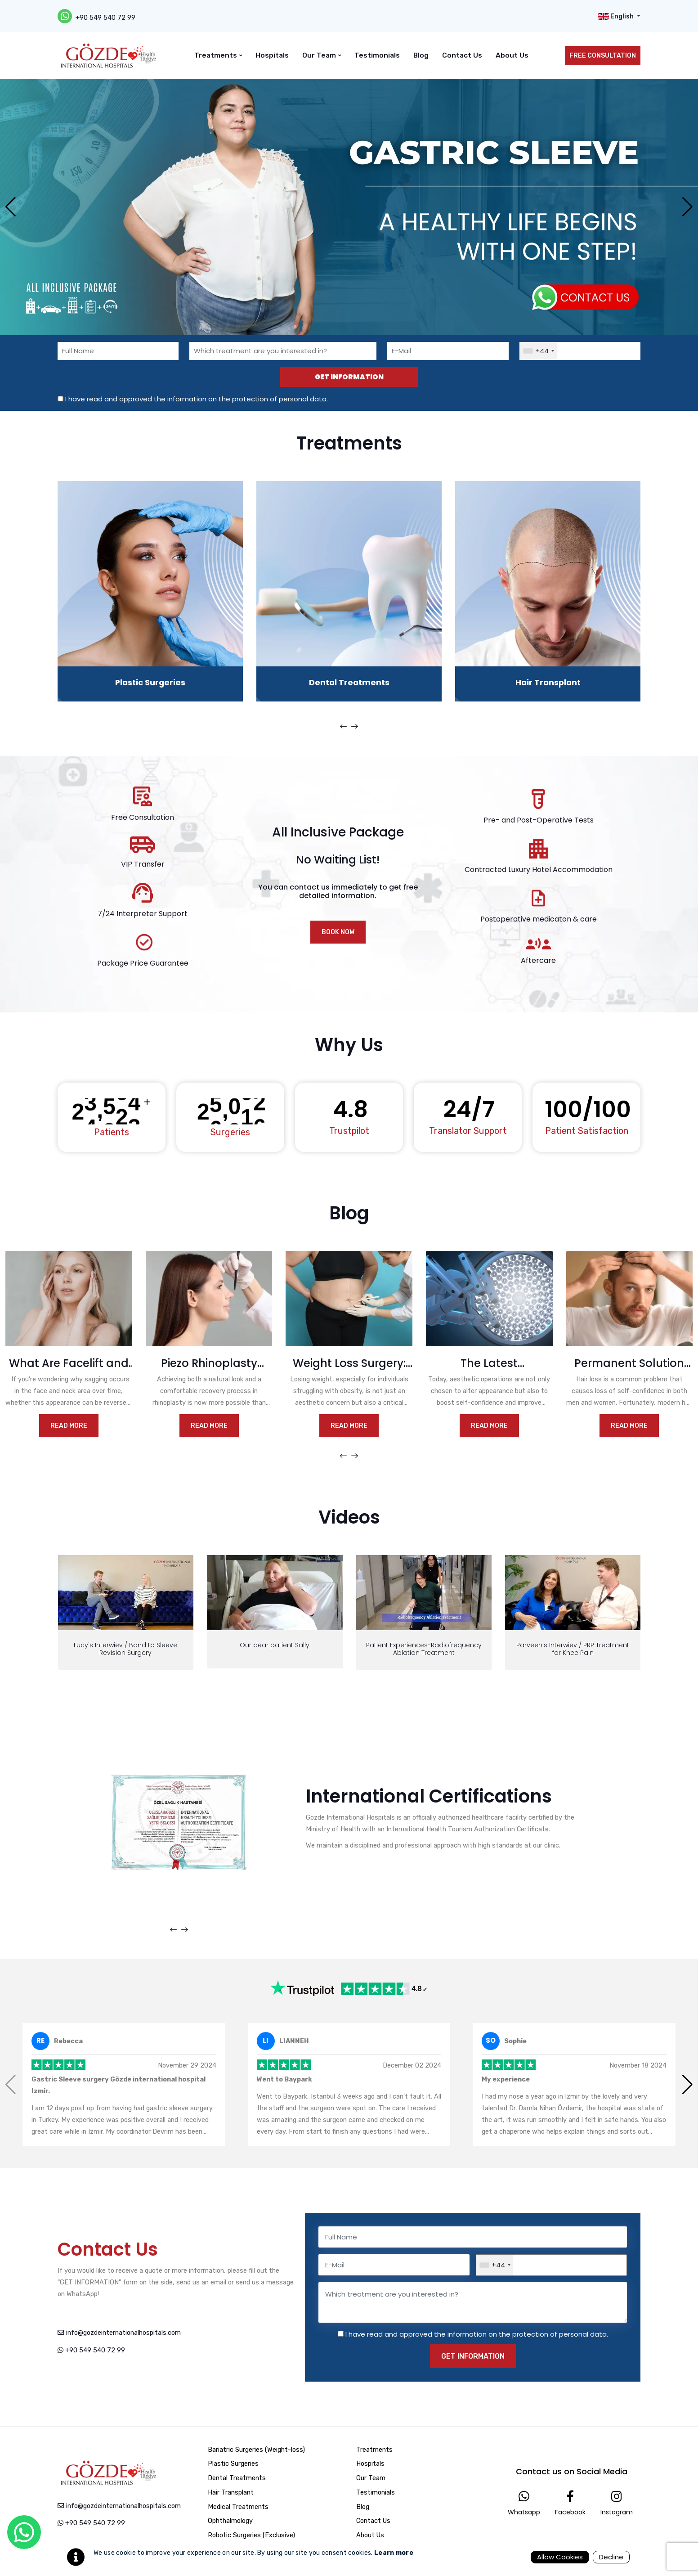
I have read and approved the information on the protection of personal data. (196, 399)
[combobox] (538, 351)
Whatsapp (524, 2503)
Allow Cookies (560, 2557)
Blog (421, 55)
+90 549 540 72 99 (105, 17)
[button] (687, 207)
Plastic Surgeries (150, 682)
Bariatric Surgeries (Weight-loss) (255, 2450)
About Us (512, 55)
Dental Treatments (349, 682)
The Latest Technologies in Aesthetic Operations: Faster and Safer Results (489, 1363)
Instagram (616, 2503)
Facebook (570, 2503)
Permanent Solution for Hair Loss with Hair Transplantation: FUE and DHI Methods (629, 1363)
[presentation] (343, 727)
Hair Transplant (548, 682)
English (616, 17)
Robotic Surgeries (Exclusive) (250, 2535)
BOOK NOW (338, 932)
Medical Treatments (237, 2507)
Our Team (321, 55)
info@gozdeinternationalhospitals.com (119, 2333)
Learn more (393, 2553)
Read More (68, 1426)
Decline (611, 2557)
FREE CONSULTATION (602, 55)
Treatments (218, 55)
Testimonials (377, 55)
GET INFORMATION (349, 377)
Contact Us (462, 55)
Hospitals (272, 55)
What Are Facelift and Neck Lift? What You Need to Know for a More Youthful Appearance (69, 1363)
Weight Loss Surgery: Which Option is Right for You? (349, 1363)
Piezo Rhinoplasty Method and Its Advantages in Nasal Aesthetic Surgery (209, 1363)
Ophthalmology (229, 2521)
